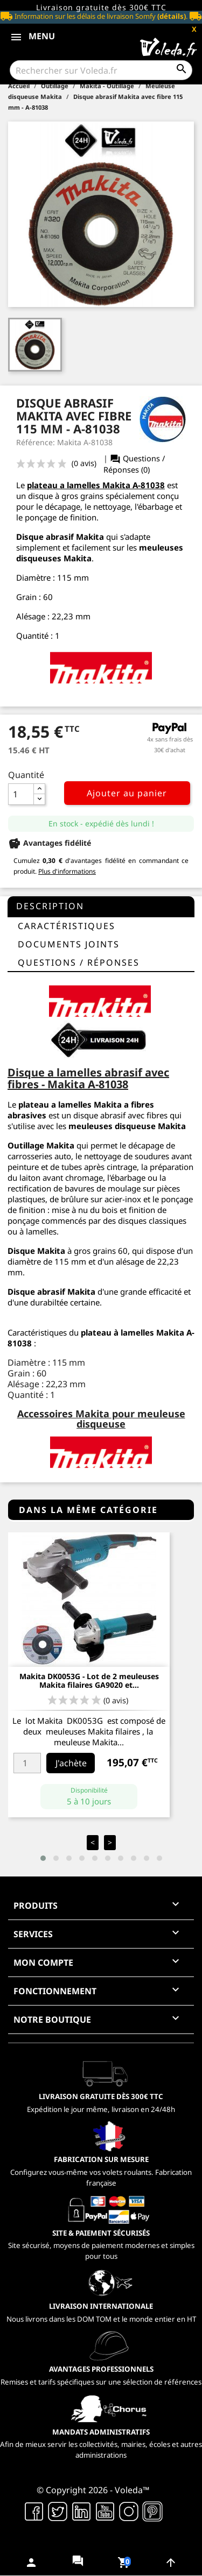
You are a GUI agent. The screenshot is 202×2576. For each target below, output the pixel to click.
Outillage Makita (41, 1145)
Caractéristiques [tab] (66, 926)
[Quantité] (21, 794)
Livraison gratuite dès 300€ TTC (101, 7)
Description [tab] (50, 906)
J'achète (71, 1763)
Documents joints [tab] (69, 944)
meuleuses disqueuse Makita (127, 1126)
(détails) (171, 16)
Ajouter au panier (127, 793)
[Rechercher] (101, 70)
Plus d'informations (67, 871)
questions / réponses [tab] (79, 962)
